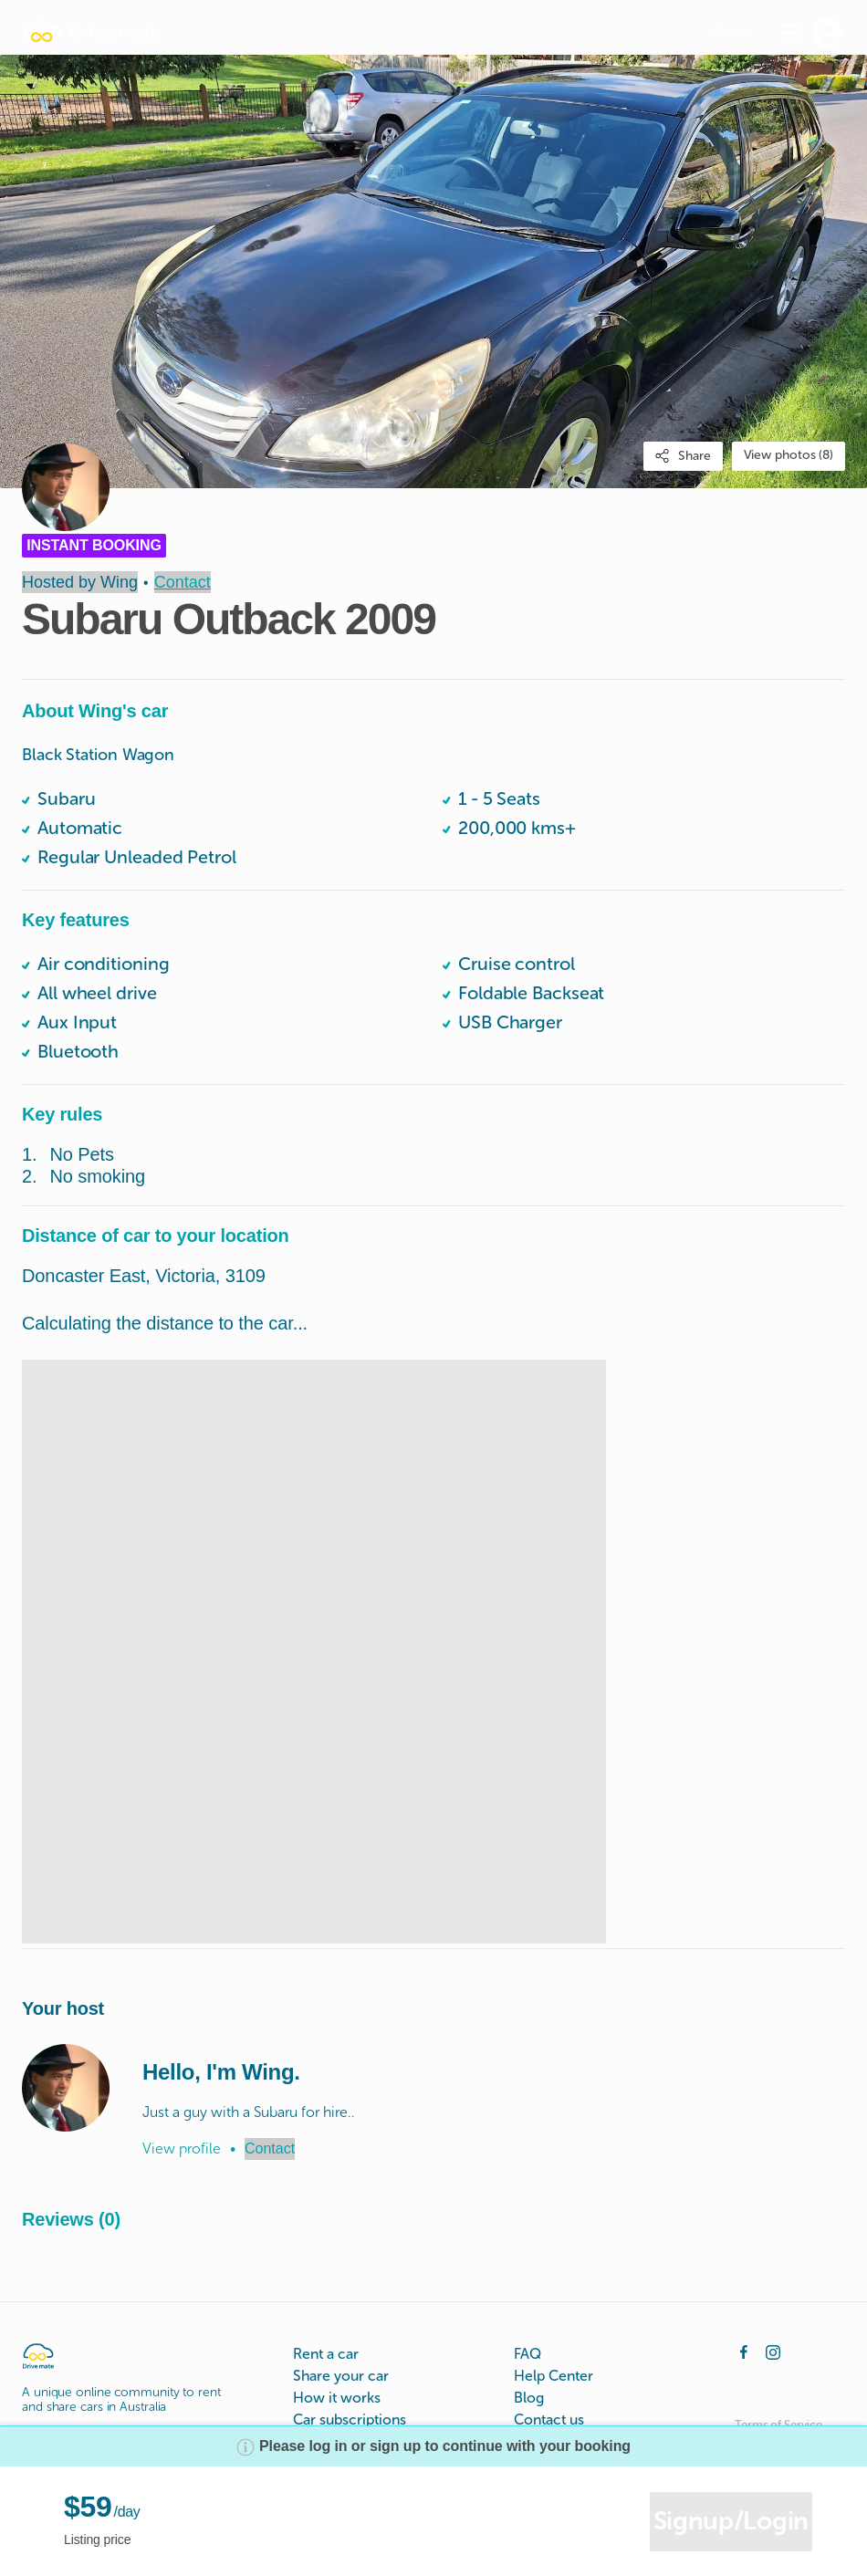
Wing (119, 582)
